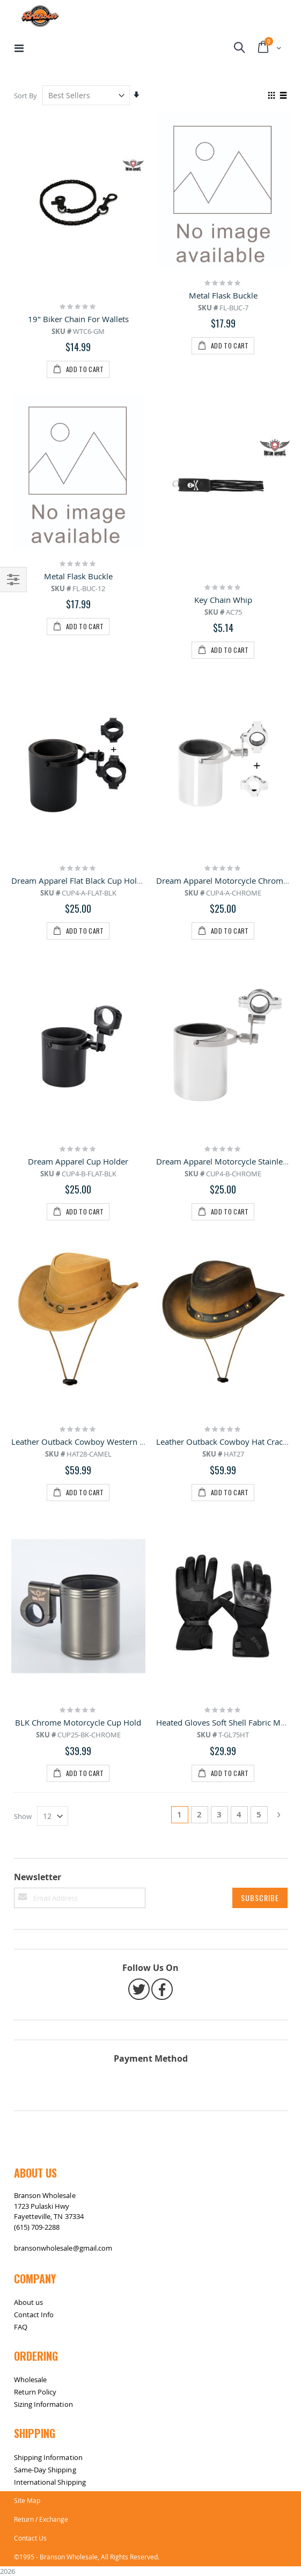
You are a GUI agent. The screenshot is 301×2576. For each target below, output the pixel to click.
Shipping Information (48, 1696)
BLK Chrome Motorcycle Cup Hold (78, 962)
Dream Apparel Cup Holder (78, 705)
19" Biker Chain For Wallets (78, 319)
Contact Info (34, 1554)
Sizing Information (43, 1644)
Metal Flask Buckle (223, 295)
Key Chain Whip (223, 447)
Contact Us (30, 1777)
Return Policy (35, 1631)
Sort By (25, 95)
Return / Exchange (41, 1758)
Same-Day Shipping (45, 1709)
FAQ (20, 1566)
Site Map (27, 1739)
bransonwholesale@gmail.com (63, 1487)
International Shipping (50, 1721)
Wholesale (30, 1619)
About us (28, 1542)
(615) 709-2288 (37, 1466)
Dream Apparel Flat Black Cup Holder (80, 576)
